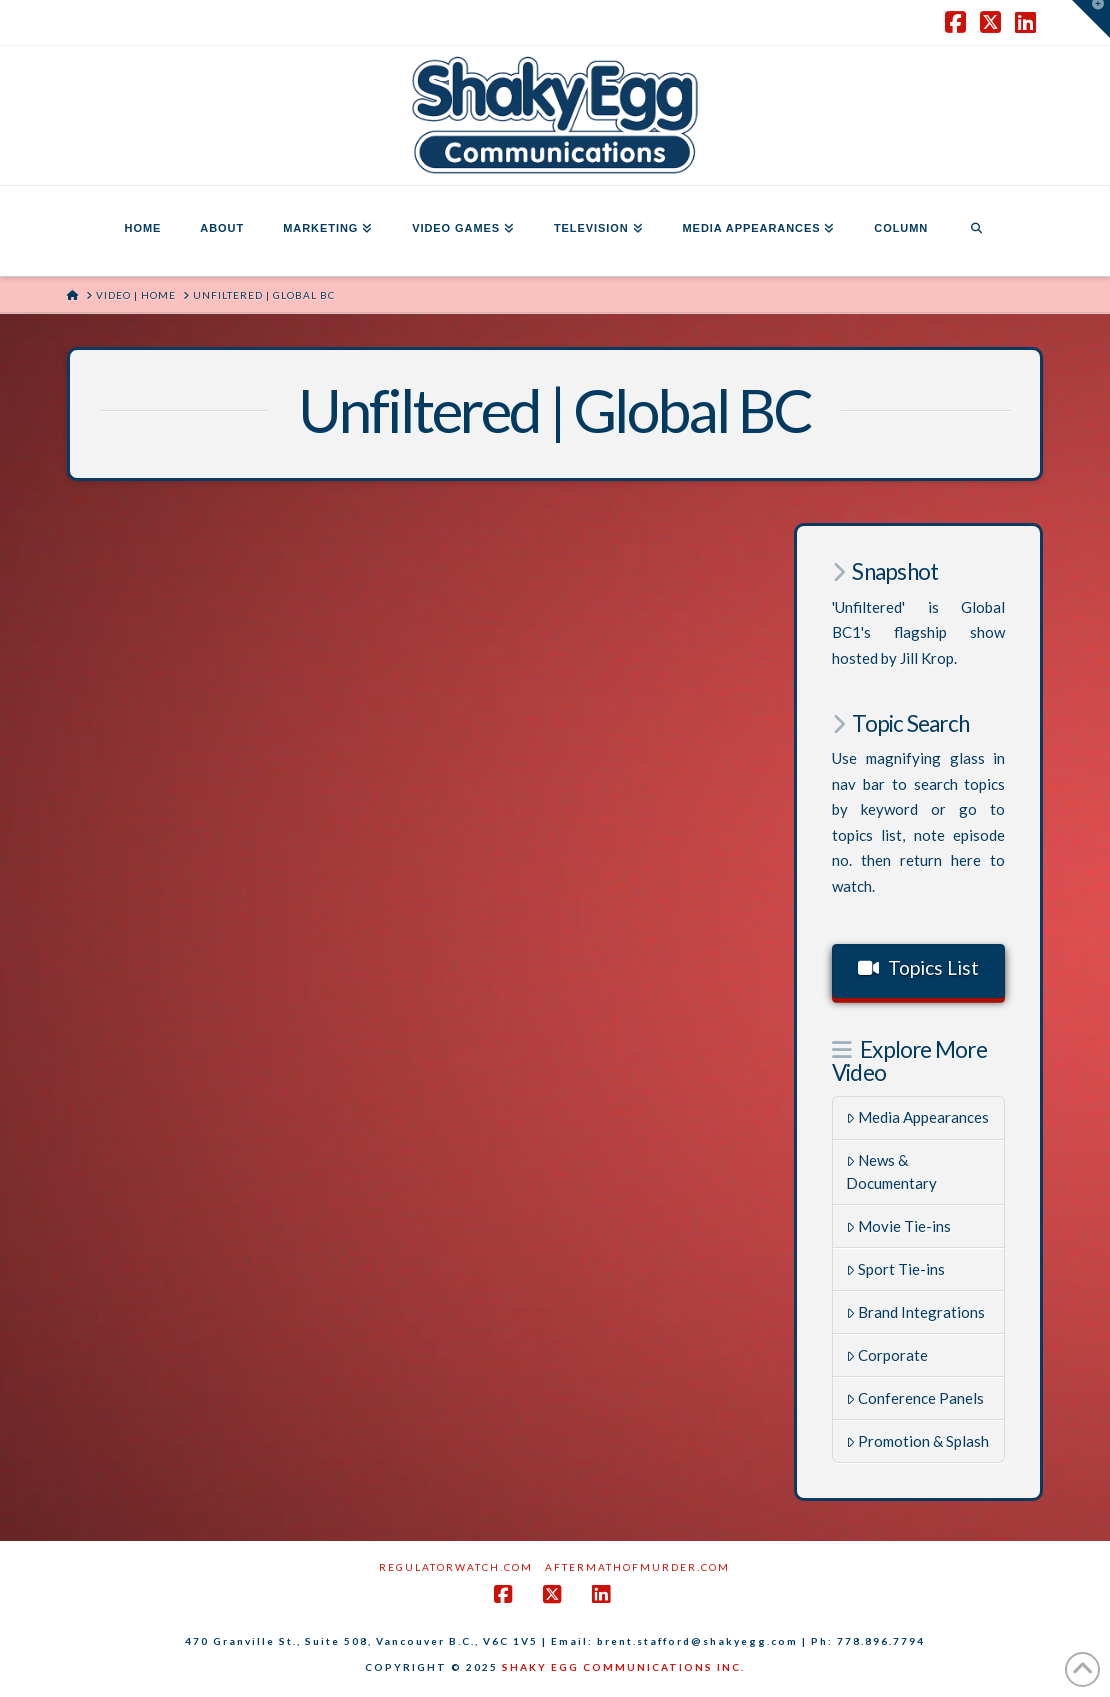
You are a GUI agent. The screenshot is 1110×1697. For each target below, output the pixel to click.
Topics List (919, 967)
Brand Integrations (916, 1312)
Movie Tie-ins (899, 1226)
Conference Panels (915, 1398)
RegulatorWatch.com (456, 1567)
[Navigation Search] (976, 231)
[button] (1091, 19)
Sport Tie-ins (896, 1269)
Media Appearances (918, 1117)
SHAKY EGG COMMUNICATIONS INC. (623, 1667)
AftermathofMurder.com (637, 1567)
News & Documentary (891, 1171)
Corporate (887, 1355)
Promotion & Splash (918, 1441)
